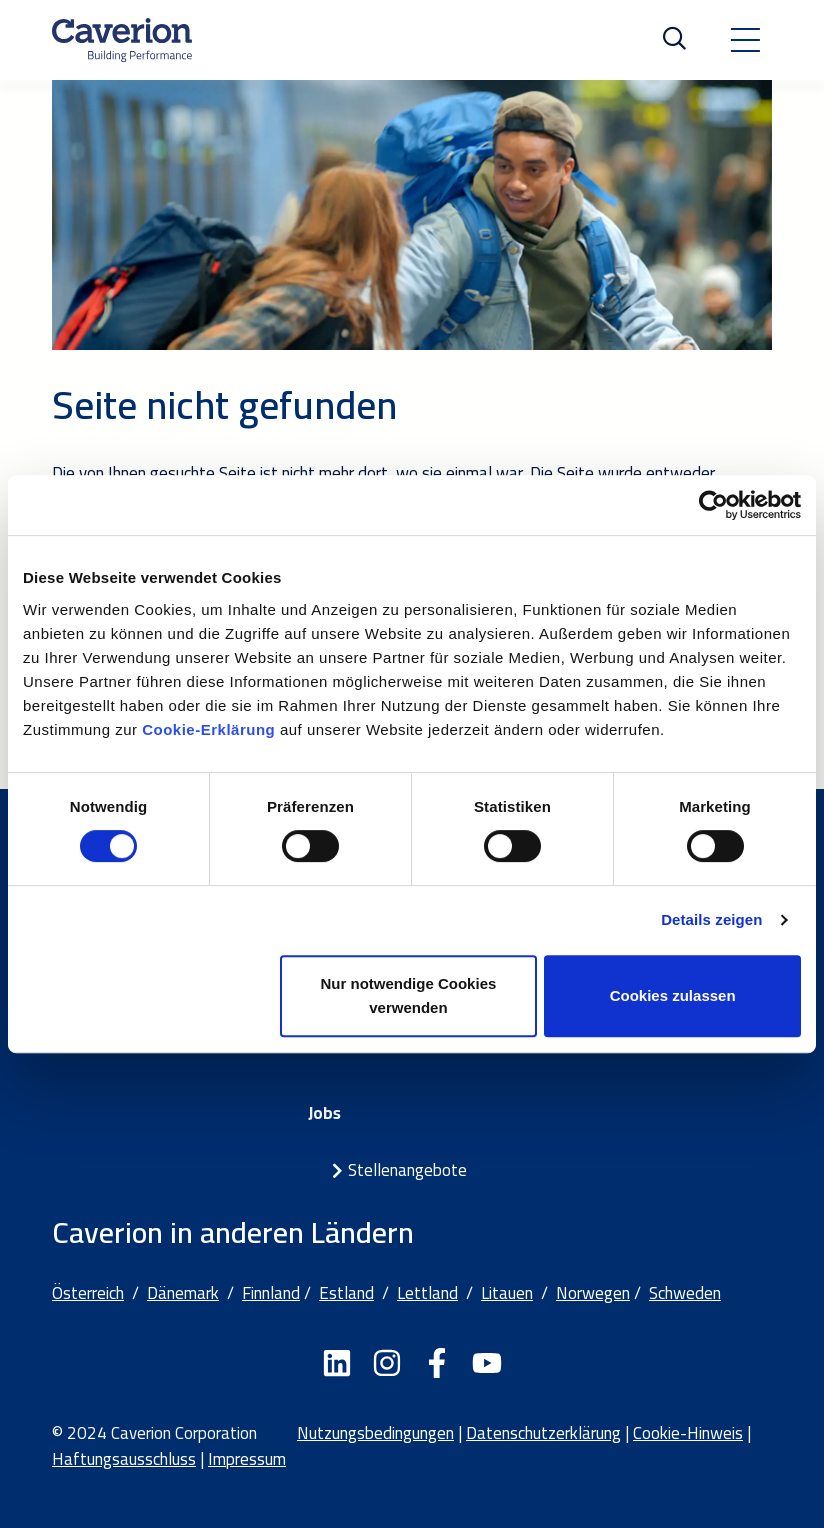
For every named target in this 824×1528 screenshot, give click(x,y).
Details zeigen (711, 919)
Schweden (685, 1293)
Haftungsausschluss (124, 1459)
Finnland (271, 1293)
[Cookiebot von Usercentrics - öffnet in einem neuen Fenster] (713, 505)
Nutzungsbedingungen (375, 1433)
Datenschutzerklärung (543, 1433)
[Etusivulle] (122, 40)
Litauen (507, 1293)
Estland (346, 1293)
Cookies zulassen (673, 995)
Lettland (427, 1293)
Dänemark (183, 1293)
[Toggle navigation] (745, 40)
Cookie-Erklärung (211, 729)
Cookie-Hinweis (688, 1433)
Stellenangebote (407, 1170)
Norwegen (593, 1293)
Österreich (88, 1293)
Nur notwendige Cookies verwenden (408, 995)
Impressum (247, 1459)
